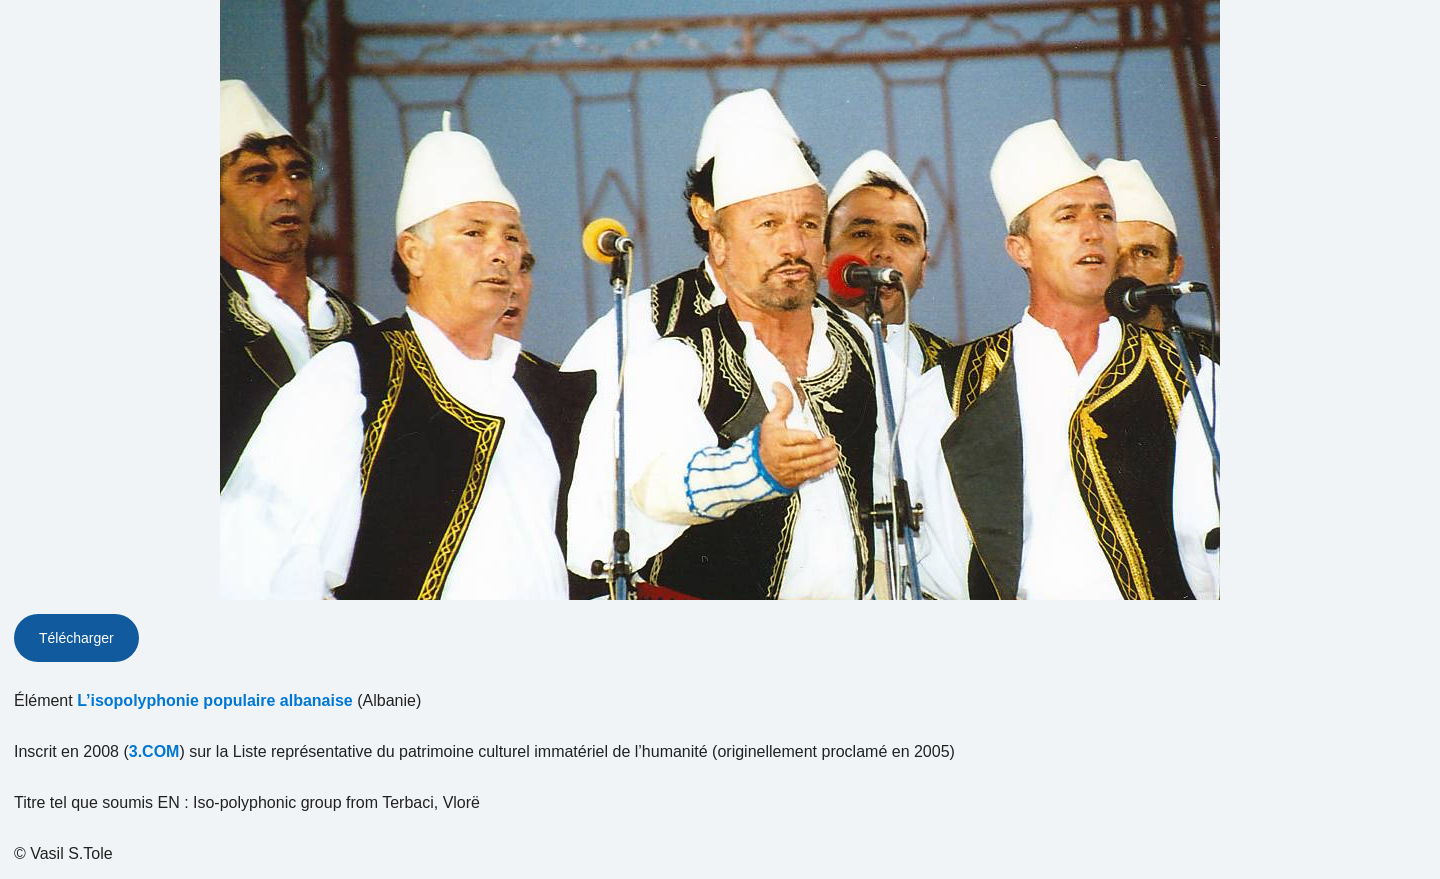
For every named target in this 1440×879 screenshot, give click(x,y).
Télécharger (76, 638)
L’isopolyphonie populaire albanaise (215, 700)
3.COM (154, 751)
